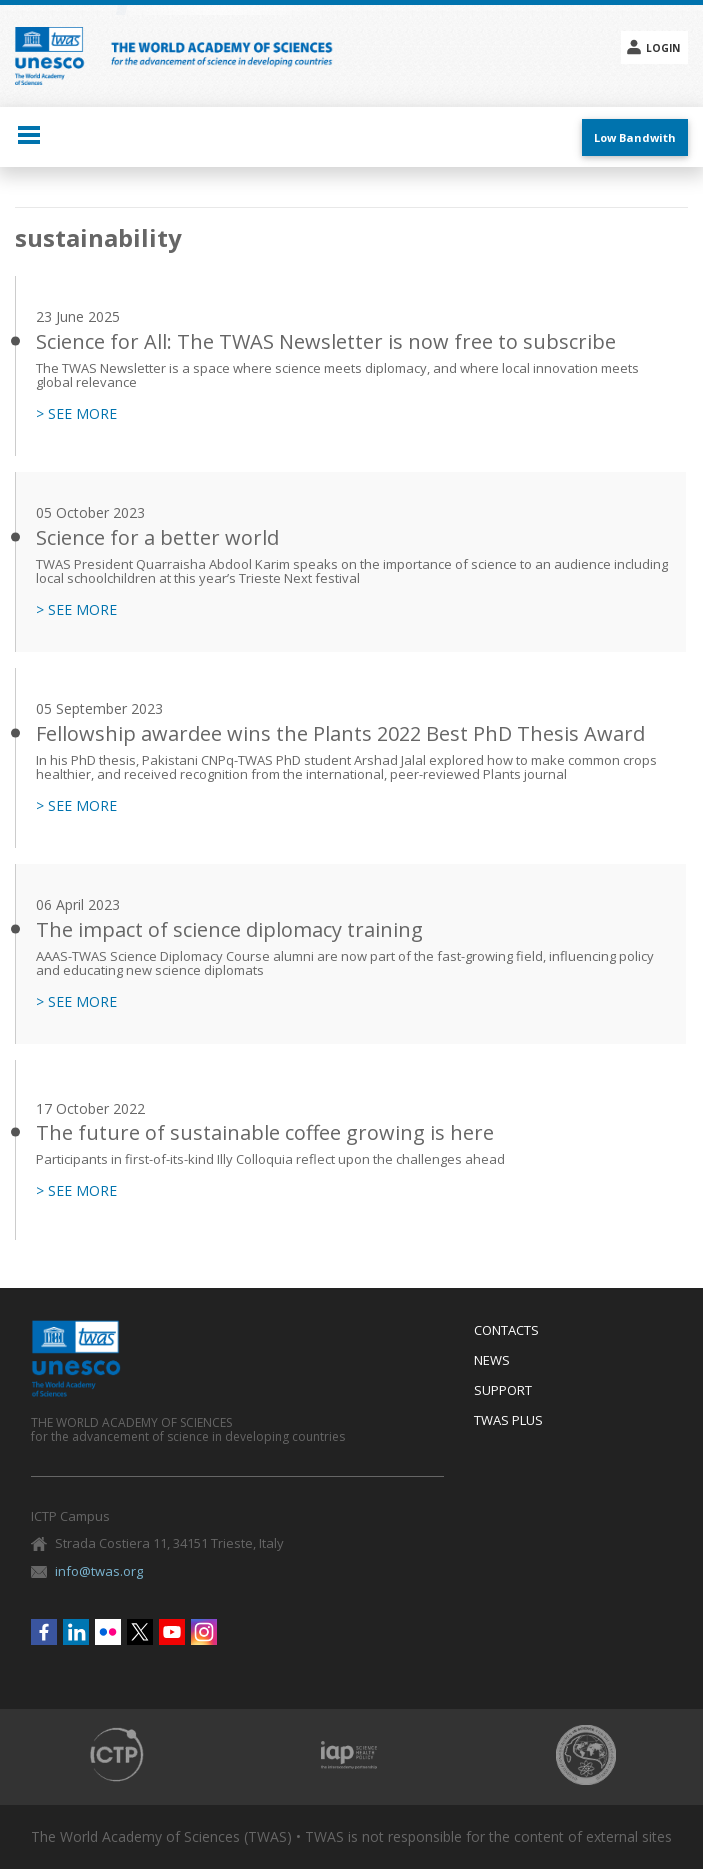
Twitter (140, 1632)
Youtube (172, 1632)
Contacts (506, 1331)
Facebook (44, 1632)
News (492, 1361)
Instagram (204, 1632)
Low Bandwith (635, 137)
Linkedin (76, 1632)
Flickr (108, 1632)
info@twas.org (99, 1571)
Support (503, 1391)
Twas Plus (508, 1421)
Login (663, 48)
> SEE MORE (76, 414)
